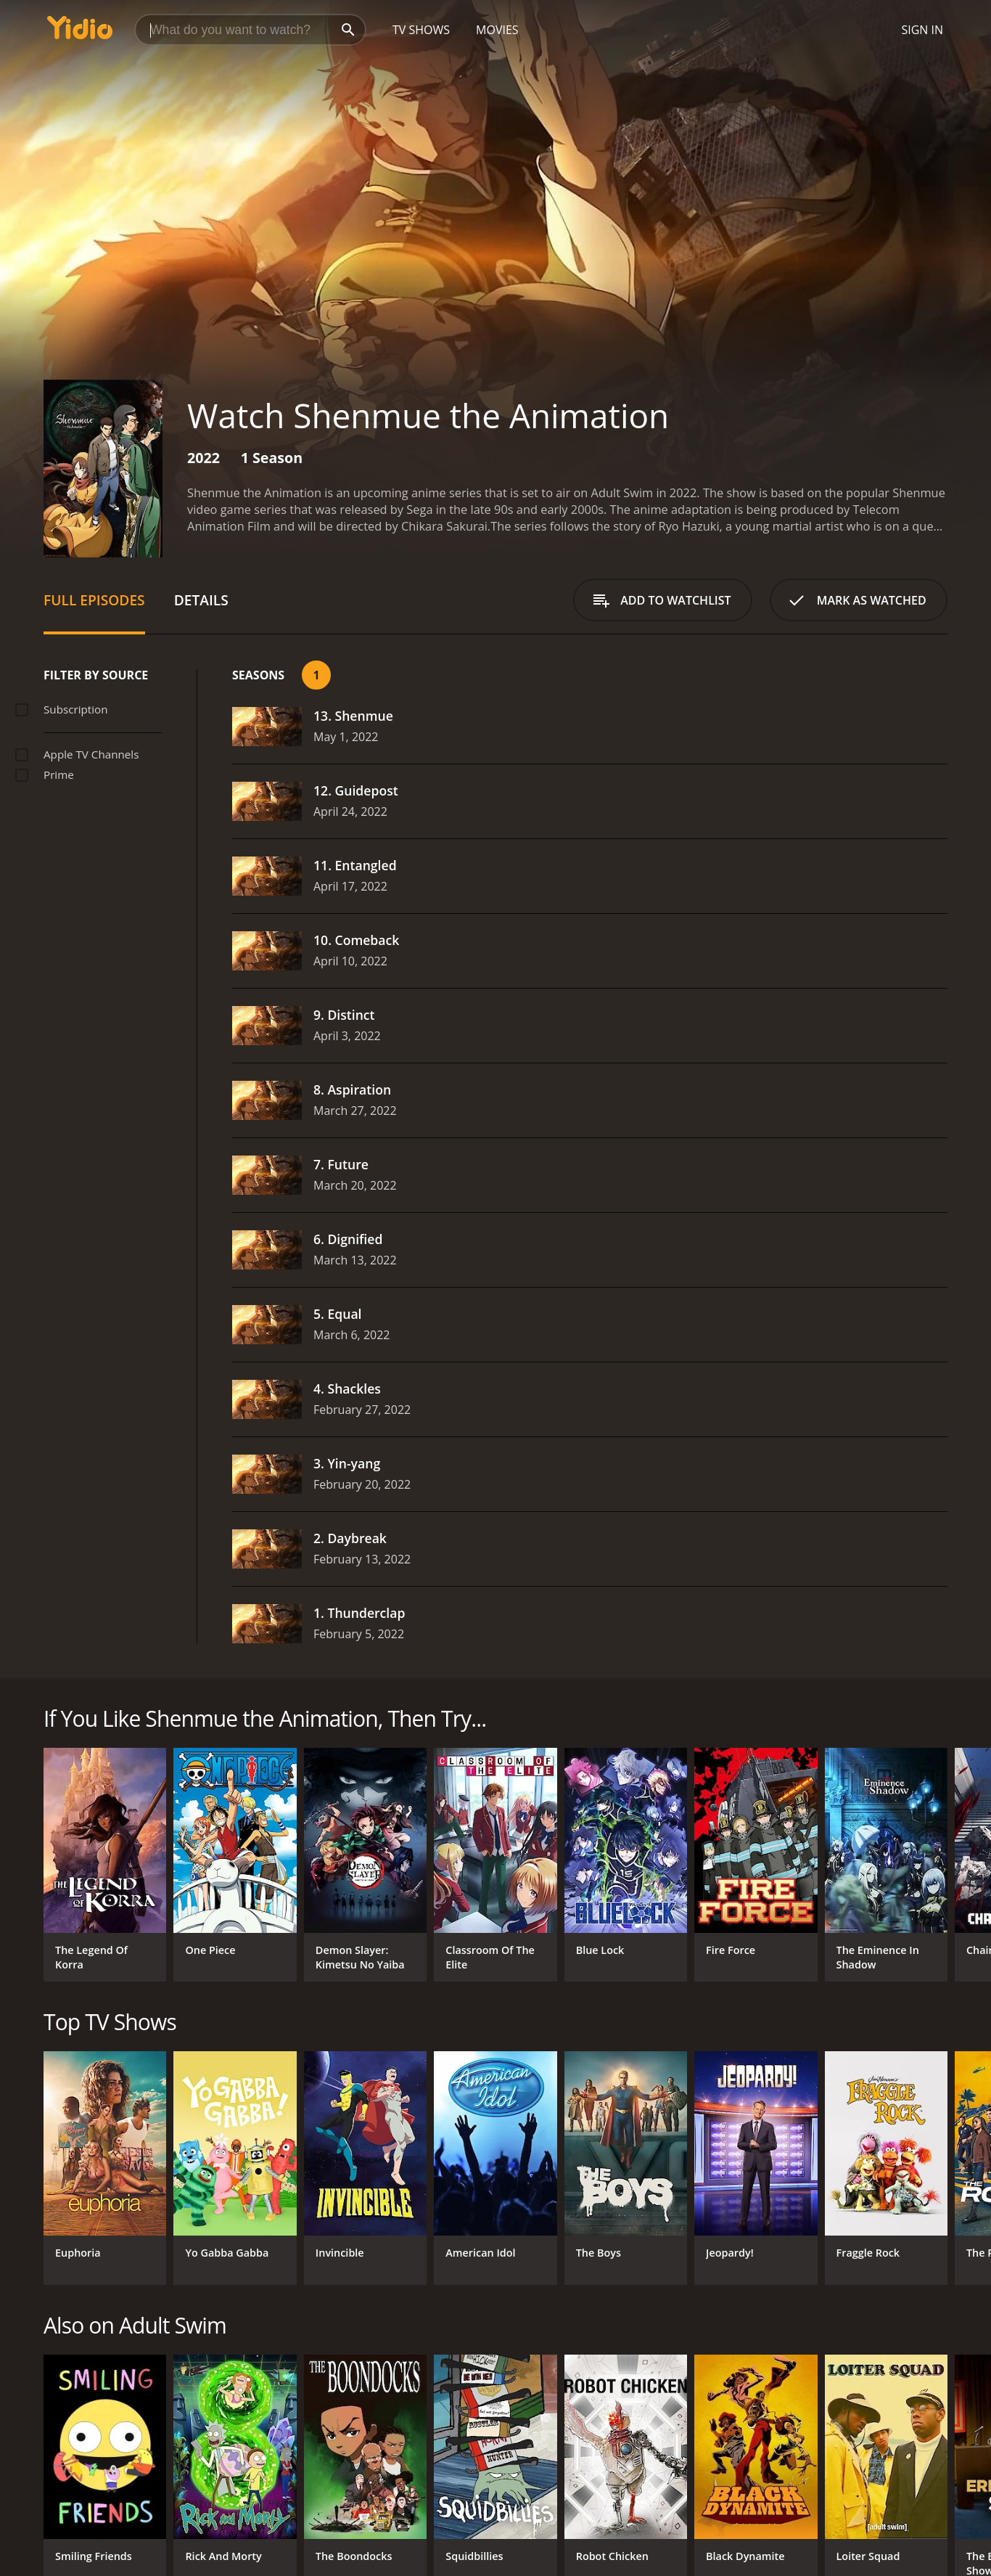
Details (201, 600)
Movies (497, 30)
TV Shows (421, 30)
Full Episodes (94, 600)
